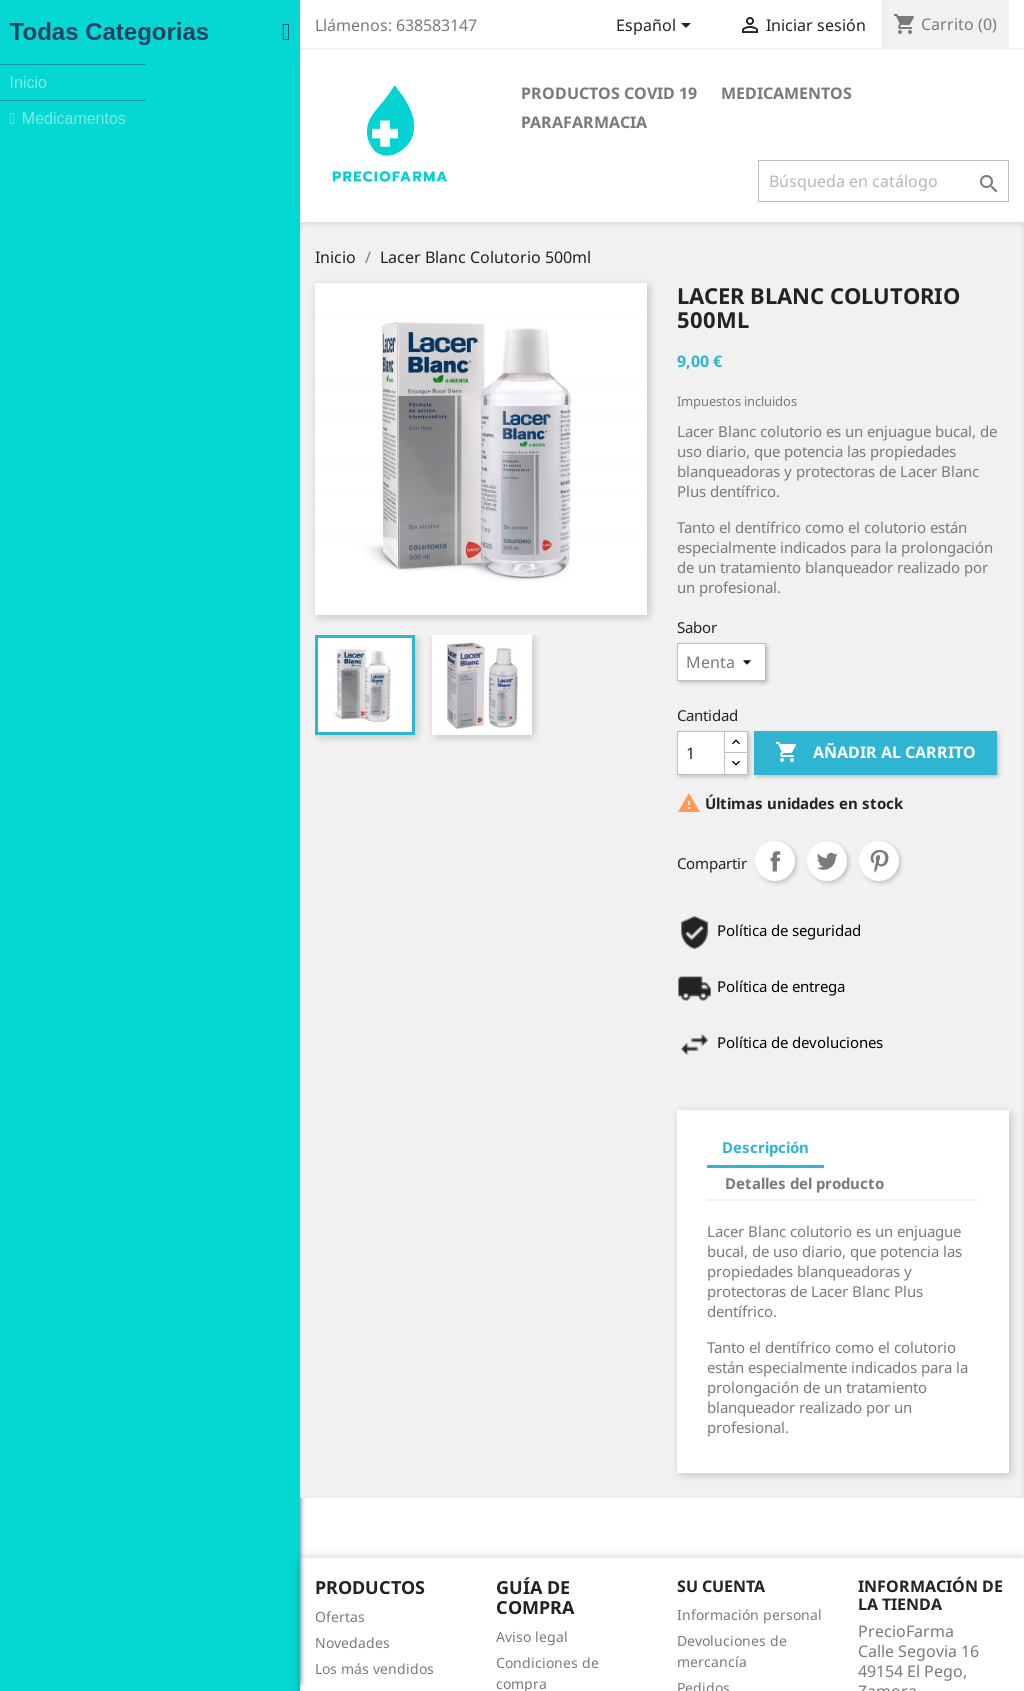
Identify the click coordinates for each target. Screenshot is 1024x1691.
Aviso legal (343, 1465)
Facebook (569, 1653)
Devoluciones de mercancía (639, 1489)
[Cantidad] (571, 715)
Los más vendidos (126, 1517)
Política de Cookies (369, 1543)
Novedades (104, 1491)
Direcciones (586, 1567)
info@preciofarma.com (874, 1621)
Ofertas (92, 1465)
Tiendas (333, 1621)
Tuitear (697, 823)
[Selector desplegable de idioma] (645, 27)
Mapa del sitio (354, 1595)
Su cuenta (591, 1435)
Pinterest (749, 823)
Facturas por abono (612, 1541)
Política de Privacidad (378, 1517)
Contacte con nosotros (381, 1569)
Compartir (645, 823)
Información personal (619, 1463)
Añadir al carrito (745, 715)
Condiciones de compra (386, 1491)
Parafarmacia (750, 93)
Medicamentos (597, 93)
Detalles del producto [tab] (791, 1110)
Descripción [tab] (635, 1110)
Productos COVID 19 (420, 93)
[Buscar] (871, 152)
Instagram (613, 1653)
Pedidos (573, 1515)
